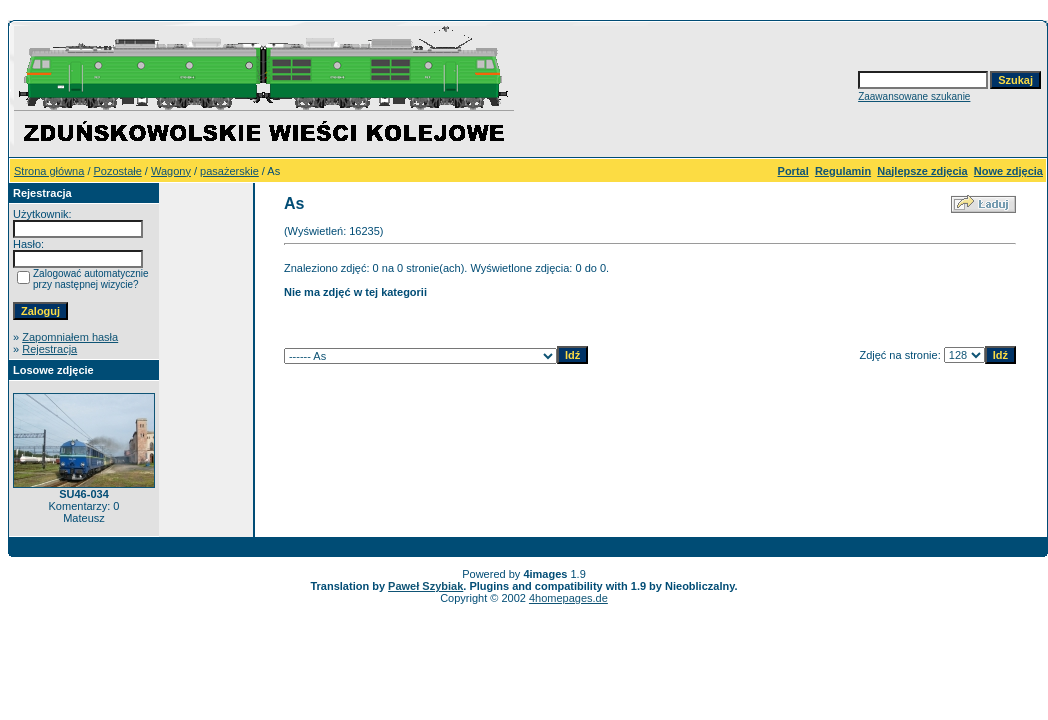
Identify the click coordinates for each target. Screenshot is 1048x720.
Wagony (171, 171)
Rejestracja (49, 349)
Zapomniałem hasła (70, 337)
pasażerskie (229, 171)
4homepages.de (568, 598)
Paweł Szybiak (425, 586)
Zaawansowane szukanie (914, 96)
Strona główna (49, 171)
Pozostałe (118, 171)
